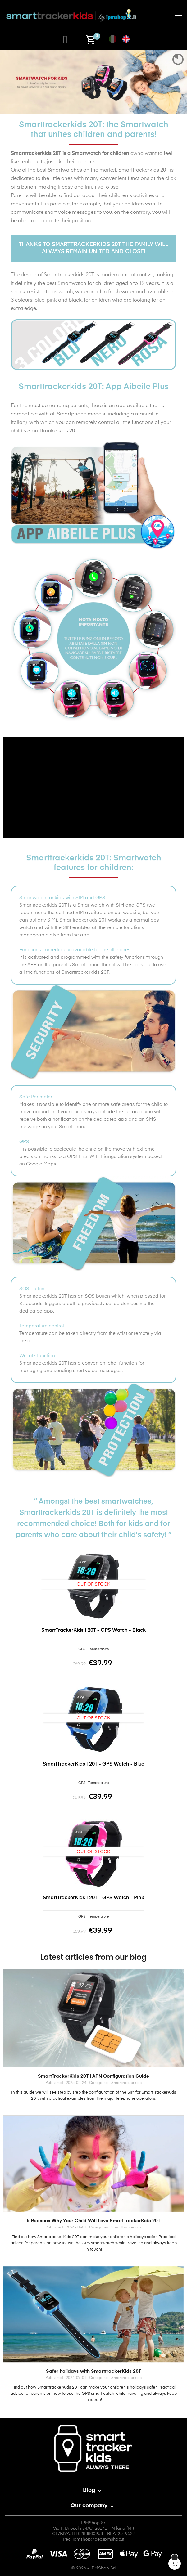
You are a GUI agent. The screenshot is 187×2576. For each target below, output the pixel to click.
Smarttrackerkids (126, 2083)
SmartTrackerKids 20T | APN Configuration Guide (93, 2076)
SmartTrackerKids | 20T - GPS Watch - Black (93, 1630)
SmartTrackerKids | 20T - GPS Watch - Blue (93, 1764)
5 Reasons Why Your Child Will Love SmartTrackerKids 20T (93, 2221)
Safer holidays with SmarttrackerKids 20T (93, 2371)
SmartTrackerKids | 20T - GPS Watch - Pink (93, 1898)
